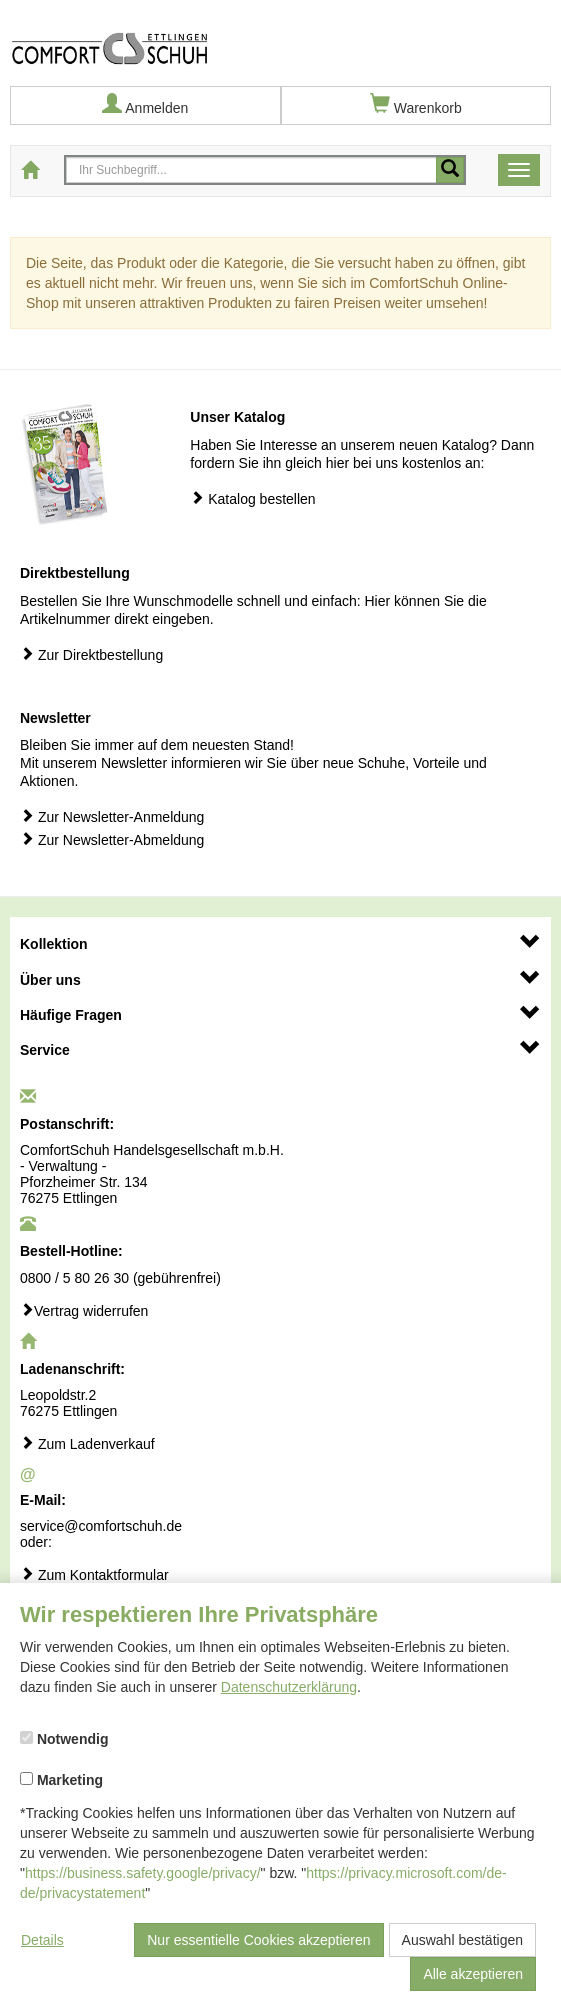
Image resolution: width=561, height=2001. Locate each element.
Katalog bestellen (252, 498)
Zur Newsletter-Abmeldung (112, 839)
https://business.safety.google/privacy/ (143, 1873)
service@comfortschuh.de (101, 1526)
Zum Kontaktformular (94, 1574)
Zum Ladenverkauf (87, 1443)
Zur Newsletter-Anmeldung (112, 816)
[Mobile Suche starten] (450, 170)
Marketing (61, 1780)
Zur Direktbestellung (91, 654)
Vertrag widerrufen (84, 1310)
